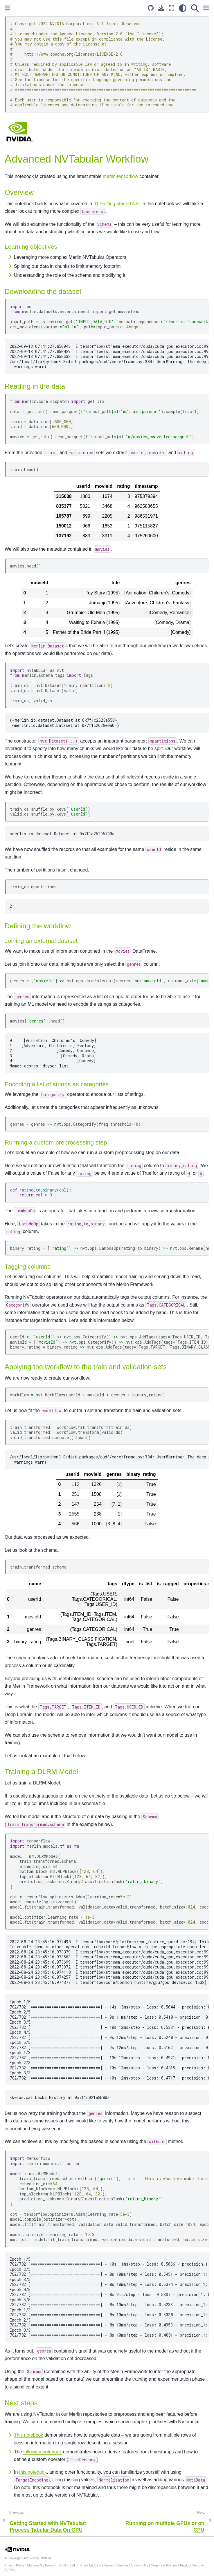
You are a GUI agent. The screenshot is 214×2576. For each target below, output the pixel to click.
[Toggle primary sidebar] (7, 7)
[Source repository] (150, 7)
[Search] (195, 7)
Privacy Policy (14, 2565)
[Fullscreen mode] (172, 7)
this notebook (33, 2472)
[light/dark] (183, 7)
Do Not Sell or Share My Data (79, 2565)
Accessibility (139, 2565)
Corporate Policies (164, 2565)
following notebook (42, 2451)
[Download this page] (161, 7)
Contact (10, 2569)
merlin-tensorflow (120, 176)
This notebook (28, 2435)
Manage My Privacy (41, 2565)
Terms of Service (116, 2565)
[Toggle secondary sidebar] (206, 7)
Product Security (192, 2565)
